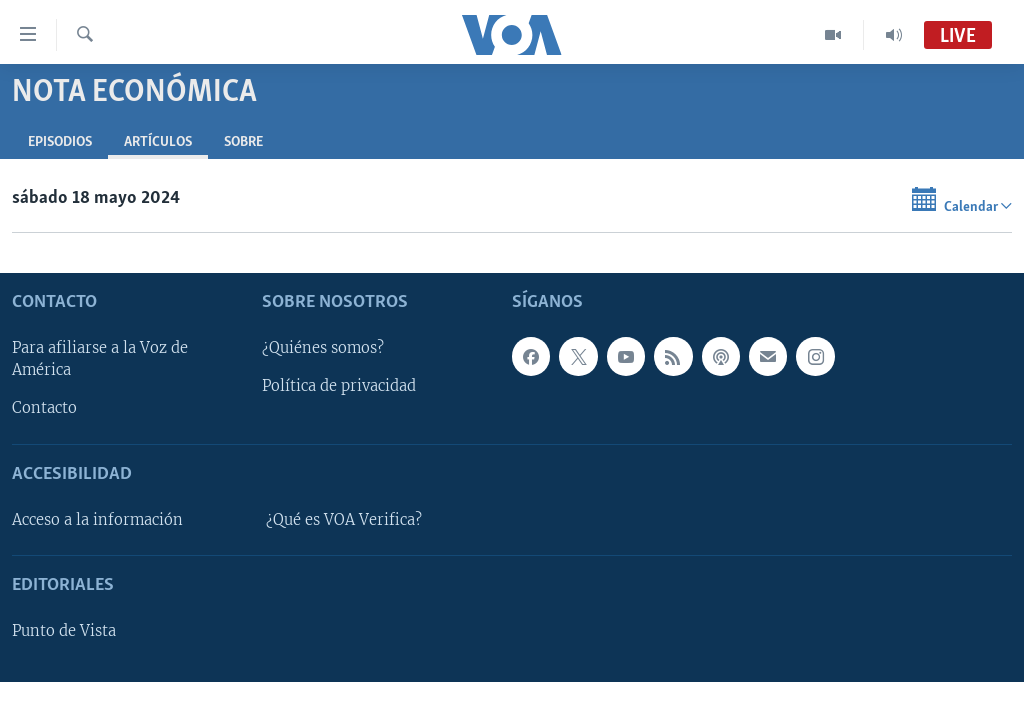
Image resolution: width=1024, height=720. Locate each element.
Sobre (243, 142)
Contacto (44, 409)
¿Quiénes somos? (323, 349)
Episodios (60, 142)
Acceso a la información (97, 520)
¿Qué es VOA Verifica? (344, 520)
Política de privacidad (339, 387)
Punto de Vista (64, 632)
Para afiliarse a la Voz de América (100, 360)
